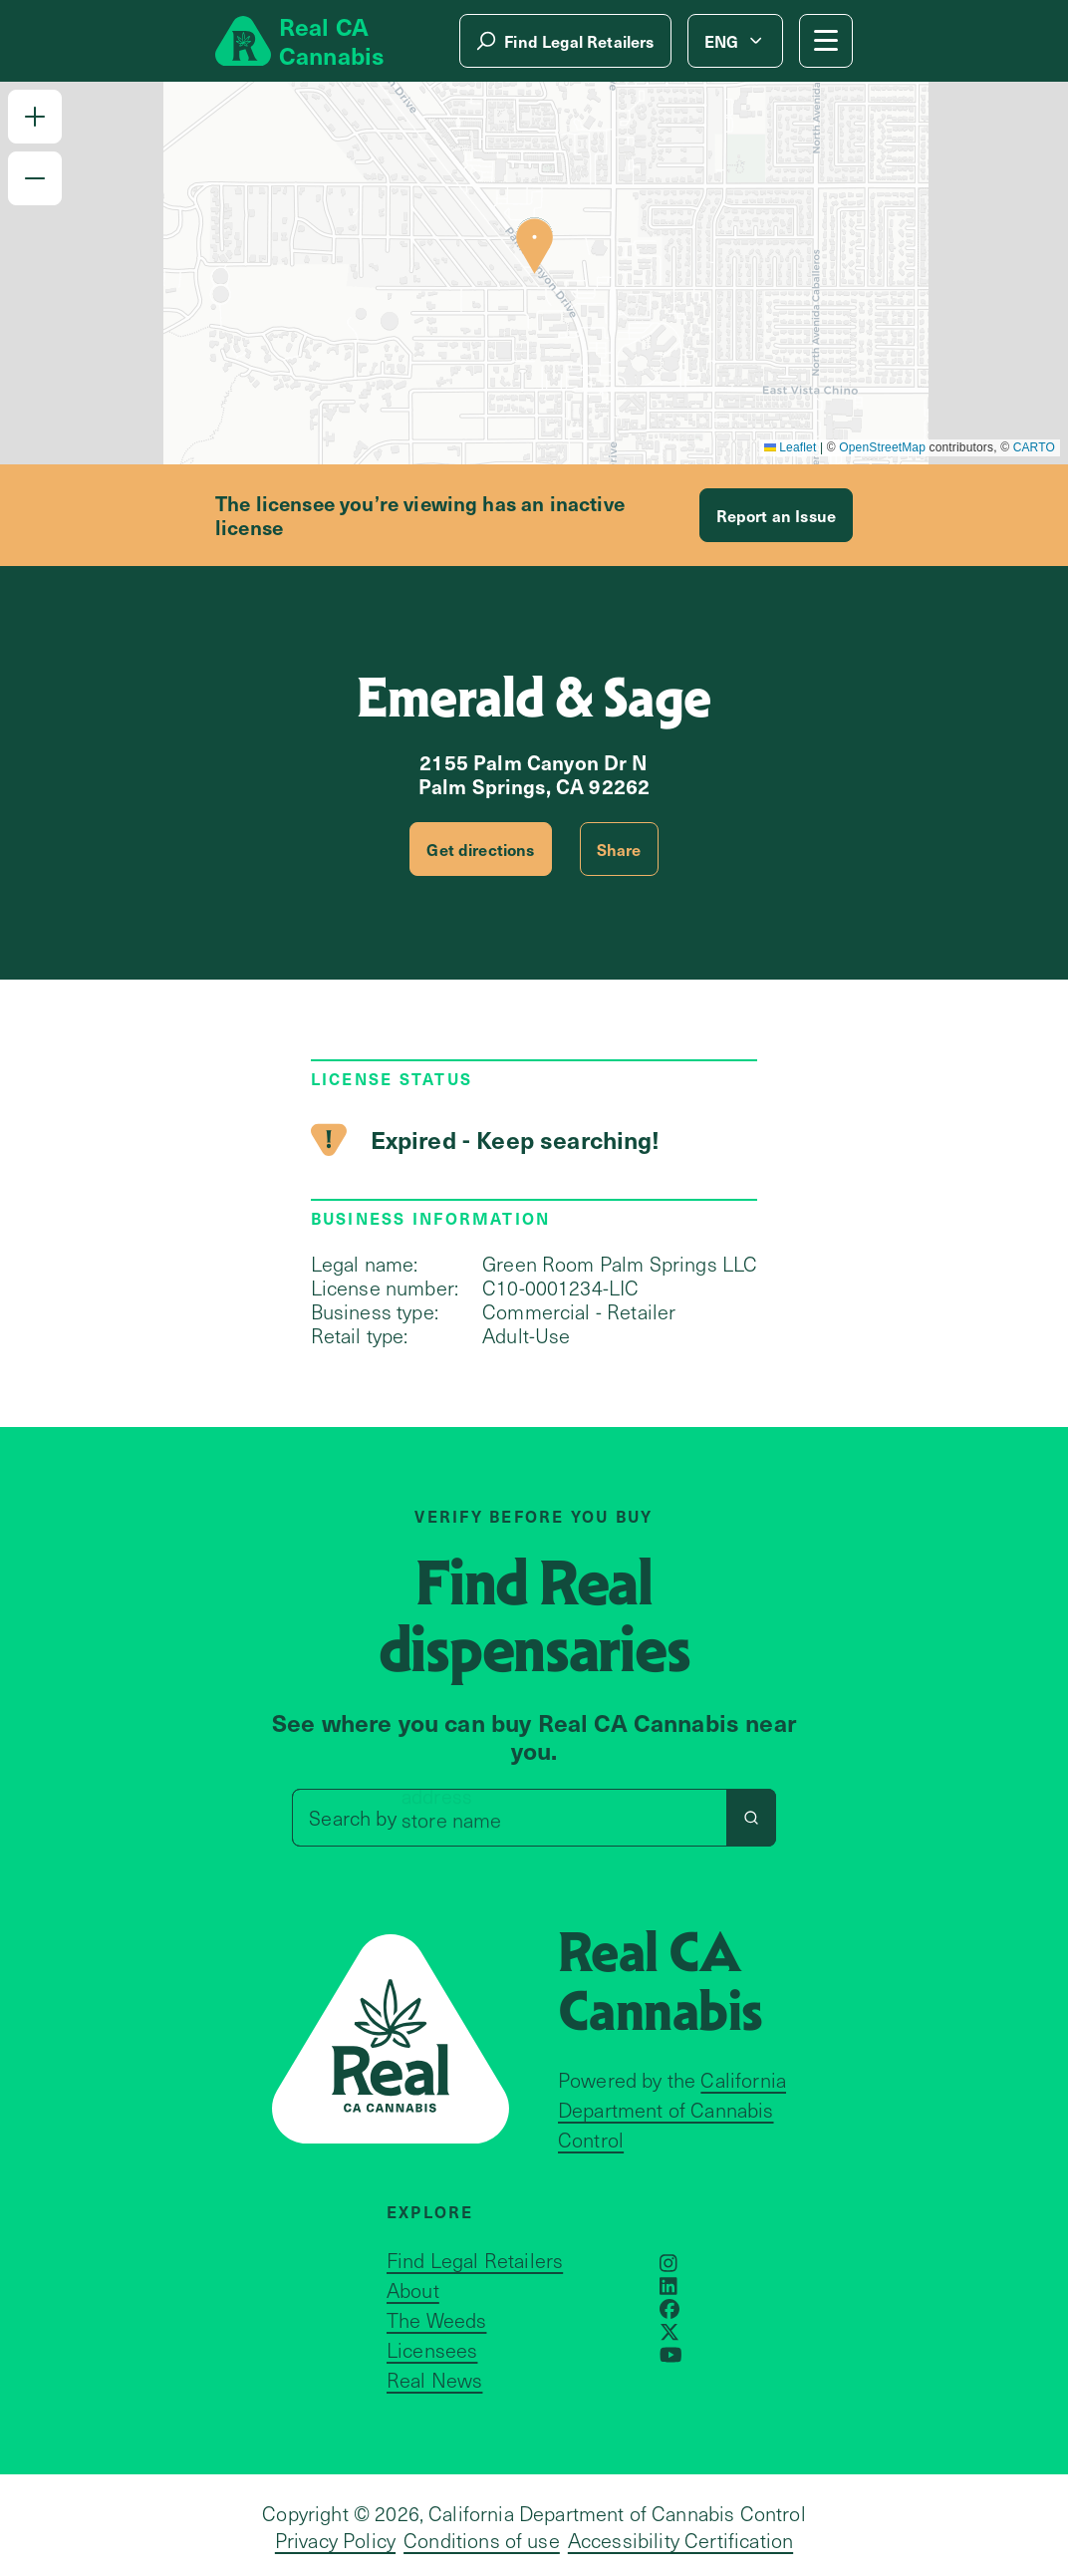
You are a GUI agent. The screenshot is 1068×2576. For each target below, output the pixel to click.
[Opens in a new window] (668, 2263)
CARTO (1034, 447)
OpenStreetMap (882, 447)
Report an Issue (776, 515)
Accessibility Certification (680, 2540)
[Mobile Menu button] (826, 41)
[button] (35, 116)
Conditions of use (481, 2540)
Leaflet (790, 447)
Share (619, 849)
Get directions (480, 849)
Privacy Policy (335, 2540)
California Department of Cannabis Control (672, 2109)
